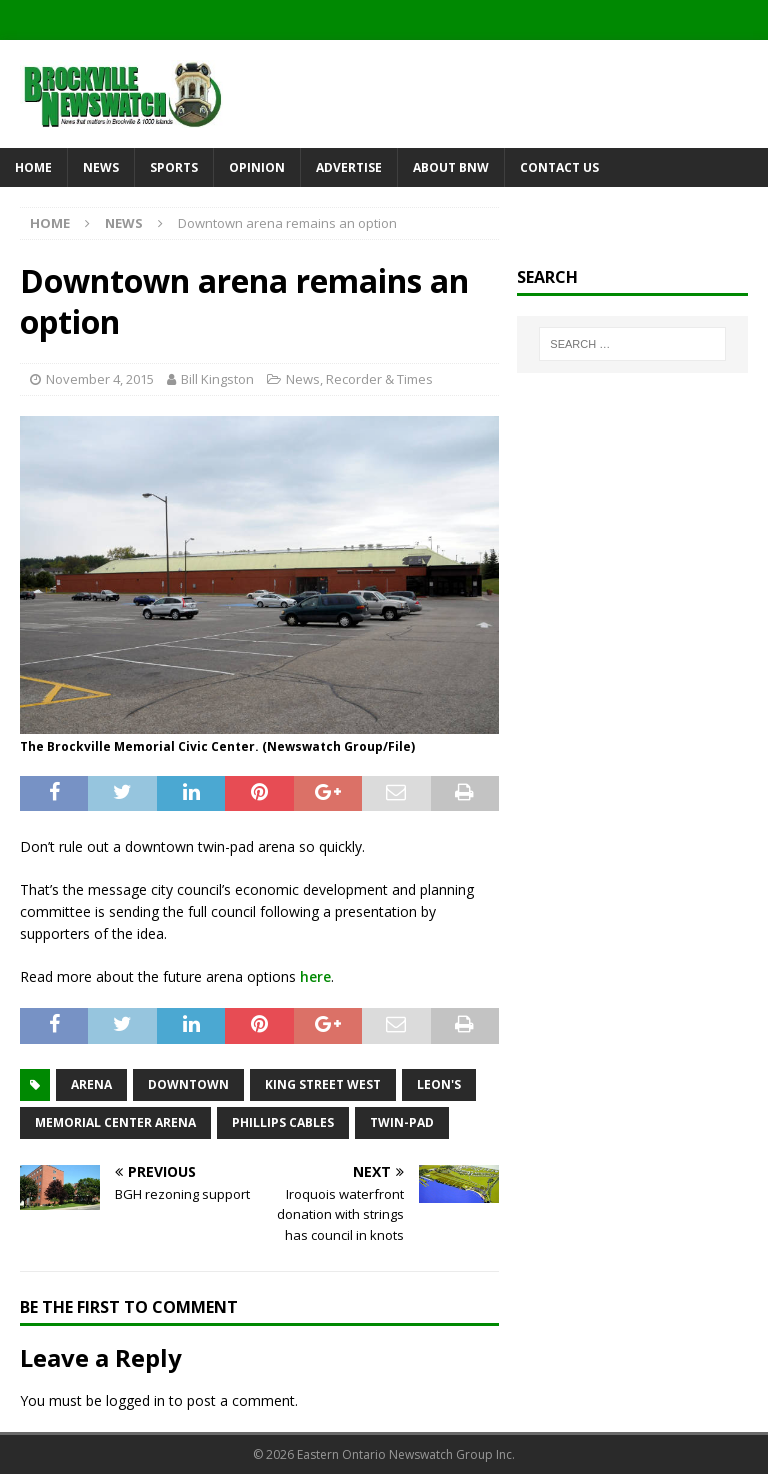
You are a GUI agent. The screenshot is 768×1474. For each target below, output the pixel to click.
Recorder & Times (379, 379)
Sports (174, 167)
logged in (135, 1400)
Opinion (257, 167)
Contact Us (559, 167)
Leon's (439, 1084)
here (315, 976)
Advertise (349, 167)
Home (33, 167)
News (101, 167)
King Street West (323, 1084)
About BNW (451, 167)
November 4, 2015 (100, 379)
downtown (188, 1084)
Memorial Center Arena (115, 1122)
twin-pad (402, 1122)
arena (91, 1084)
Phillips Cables (283, 1122)
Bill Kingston (217, 379)
